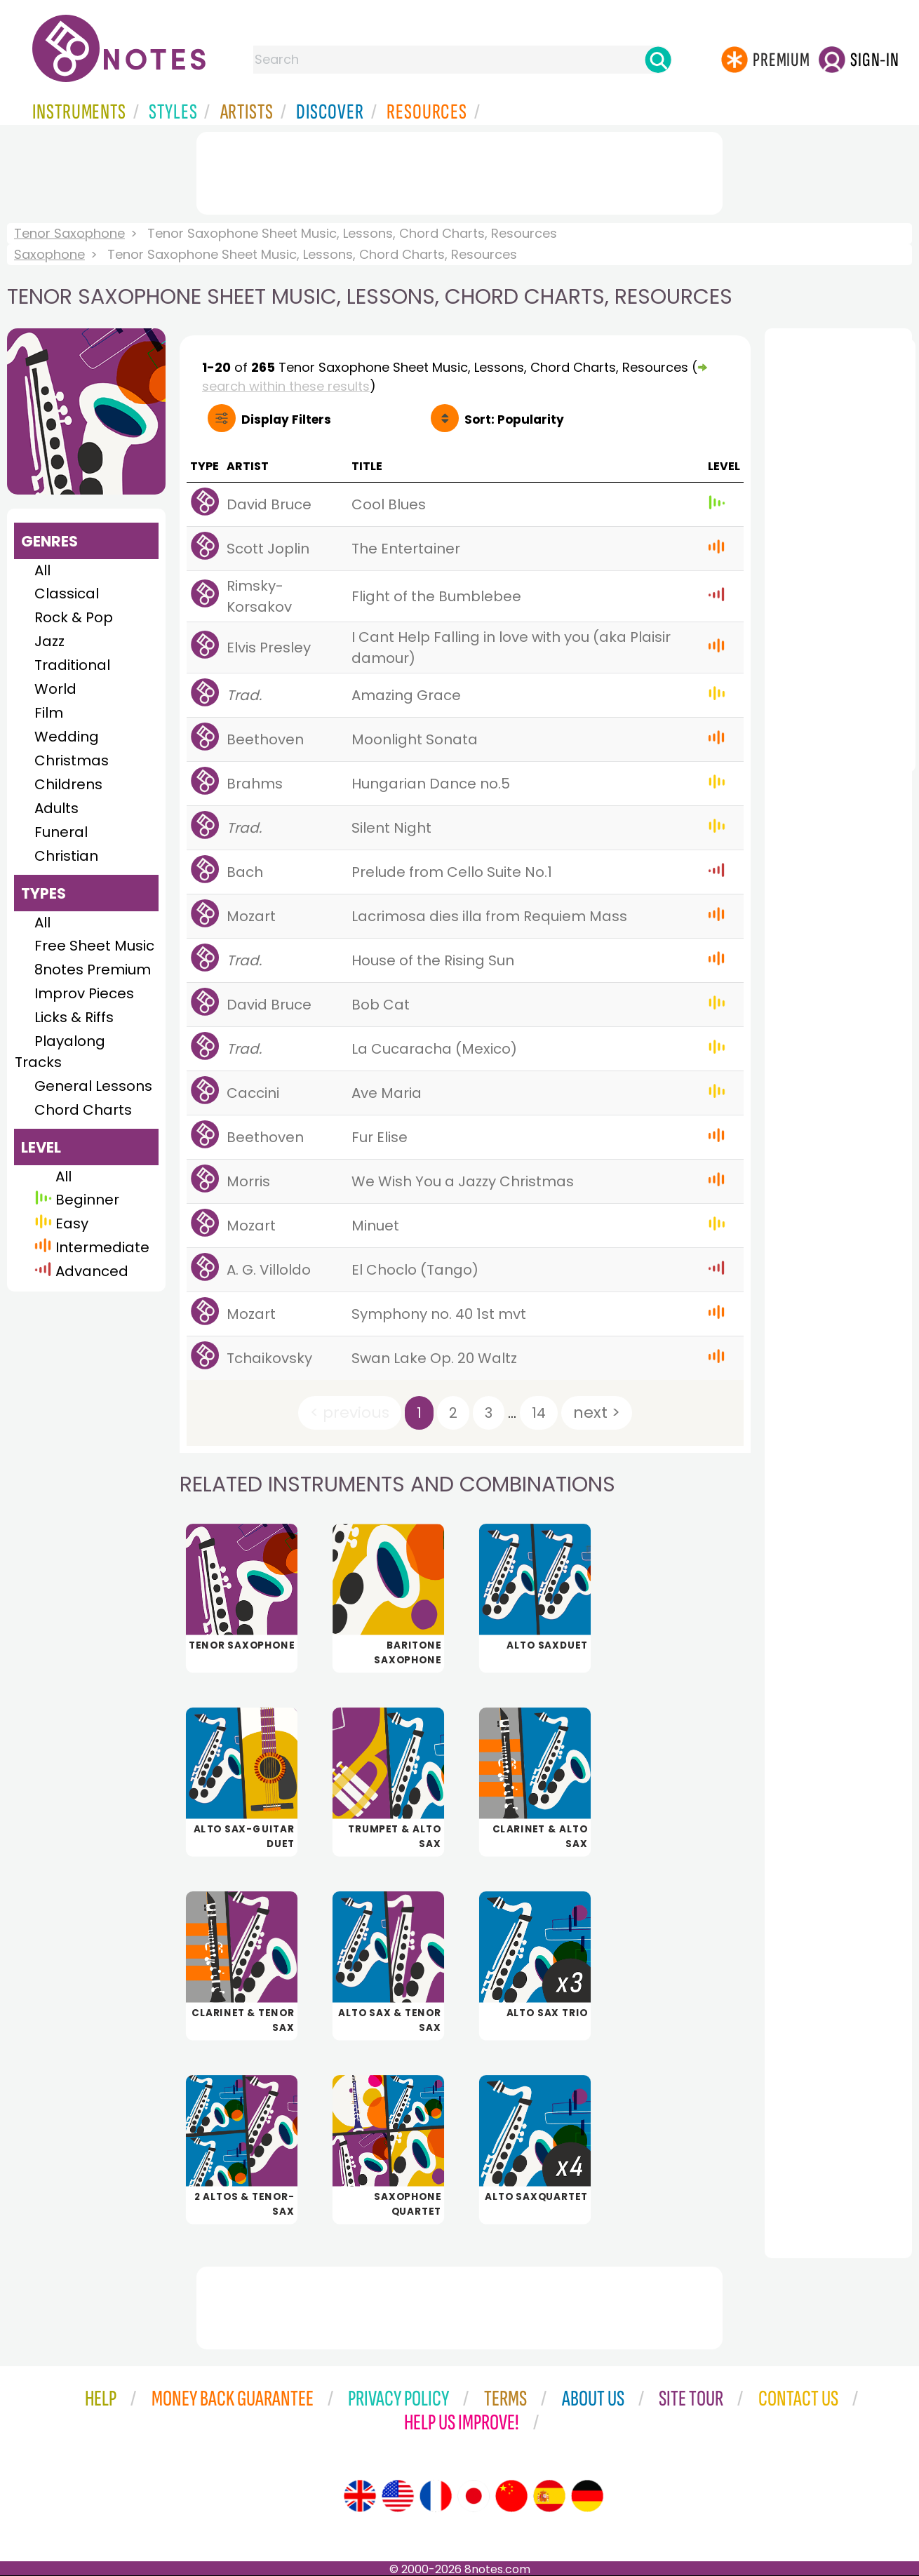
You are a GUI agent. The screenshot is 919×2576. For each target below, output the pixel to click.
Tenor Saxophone (69, 233)
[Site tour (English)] (359, 2496)
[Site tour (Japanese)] (473, 2496)
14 (539, 1413)
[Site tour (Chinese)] (511, 2496)
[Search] (658, 59)
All (42, 570)
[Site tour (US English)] (397, 2496)
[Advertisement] (459, 170)
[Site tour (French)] (435, 2496)
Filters (286, 419)
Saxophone (49, 254)
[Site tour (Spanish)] (549, 2496)
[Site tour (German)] (587, 2496)
